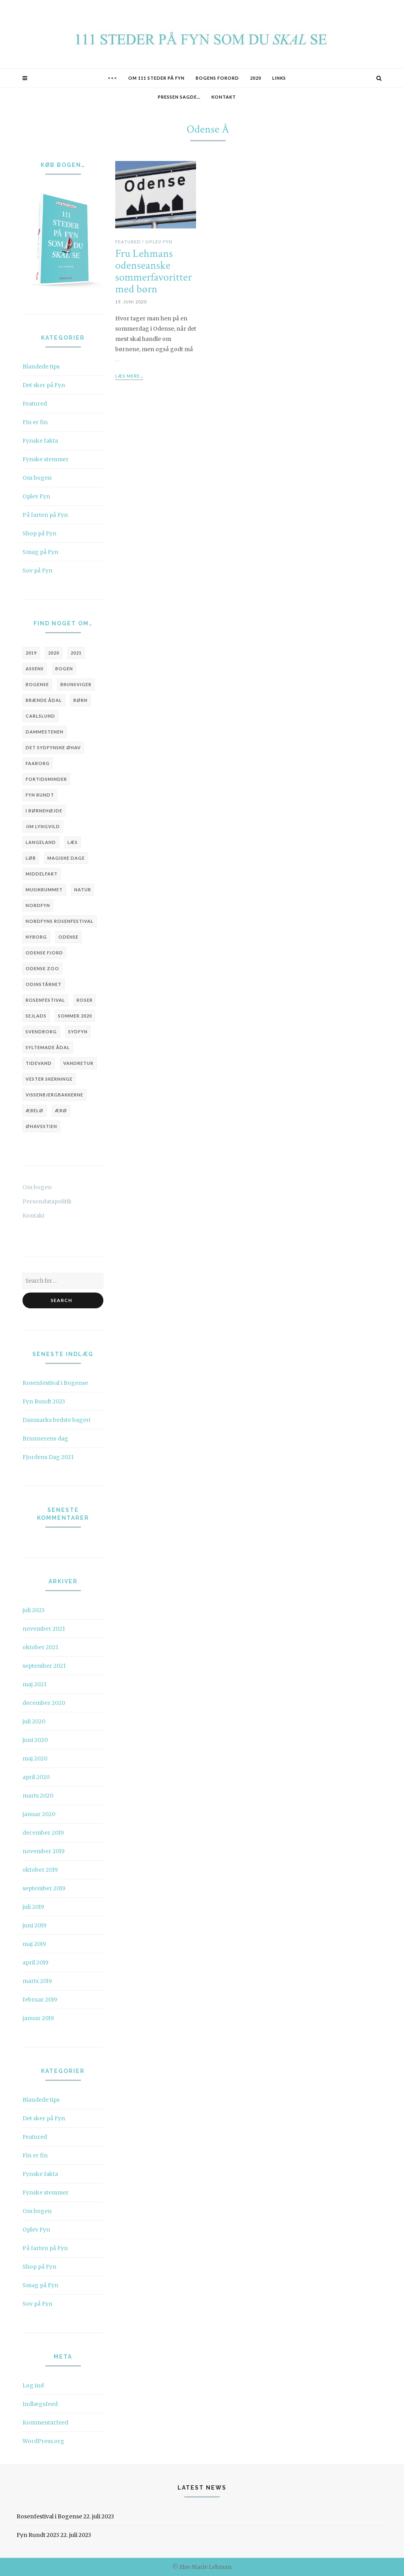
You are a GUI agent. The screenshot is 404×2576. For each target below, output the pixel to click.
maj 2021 (34, 1684)
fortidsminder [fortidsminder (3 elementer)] (46, 779)
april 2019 (35, 1962)
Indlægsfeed (40, 2404)
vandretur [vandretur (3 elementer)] (78, 1063)
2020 (255, 77)
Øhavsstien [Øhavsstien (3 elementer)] (41, 1126)
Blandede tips (41, 366)
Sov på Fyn (37, 570)
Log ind (33, 2385)
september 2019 (43, 1888)
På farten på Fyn (45, 514)
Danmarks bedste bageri (56, 1420)
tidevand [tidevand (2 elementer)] (39, 1063)
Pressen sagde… (179, 96)
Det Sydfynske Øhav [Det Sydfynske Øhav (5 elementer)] (53, 747)
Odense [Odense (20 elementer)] (68, 936)
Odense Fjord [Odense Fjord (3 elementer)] (44, 952)
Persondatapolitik (47, 1201)
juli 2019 (33, 1906)
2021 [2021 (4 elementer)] (76, 652)
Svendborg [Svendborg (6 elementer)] (41, 1031)
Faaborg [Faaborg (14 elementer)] (38, 763)
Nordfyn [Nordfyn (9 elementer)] (38, 905)
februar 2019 (39, 1999)
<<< (112, 77)
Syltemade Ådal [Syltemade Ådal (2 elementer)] (48, 1047)
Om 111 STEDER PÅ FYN (156, 77)
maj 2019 (34, 1943)
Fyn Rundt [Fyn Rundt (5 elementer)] (40, 794)
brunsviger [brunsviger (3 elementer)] (76, 684)
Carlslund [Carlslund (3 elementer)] (40, 715)
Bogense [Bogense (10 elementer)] (37, 684)
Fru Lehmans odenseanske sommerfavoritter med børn (153, 272)
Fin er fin (35, 422)
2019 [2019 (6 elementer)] (31, 652)
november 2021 (43, 1628)
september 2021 (44, 1665)
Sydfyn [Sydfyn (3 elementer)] (78, 1031)
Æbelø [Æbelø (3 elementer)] (34, 1110)
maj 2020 (34, 1758)
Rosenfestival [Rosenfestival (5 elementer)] (45, 1000)
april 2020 (36, 1777)
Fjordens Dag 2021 (48, 1457)
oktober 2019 (40, 1869)
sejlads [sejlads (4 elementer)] (36, 1015)
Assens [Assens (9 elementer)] (35, 668)
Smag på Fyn (40, 552)
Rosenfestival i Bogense (55, 1382)
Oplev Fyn (36, 496)
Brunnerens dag (45, 1438)
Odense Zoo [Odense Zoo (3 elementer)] (42, 968)
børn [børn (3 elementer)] (80, 700)
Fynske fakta (40, 440)
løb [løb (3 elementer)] (31, 858)
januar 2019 (38, 2018)
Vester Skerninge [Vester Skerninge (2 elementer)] (49, 1078)
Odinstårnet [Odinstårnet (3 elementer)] (44, 984)
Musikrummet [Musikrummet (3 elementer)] (44, 889)
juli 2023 (33, 1610)
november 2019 (43, 1851)
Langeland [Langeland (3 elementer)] (41, 842)
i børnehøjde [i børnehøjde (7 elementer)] (44, 810)
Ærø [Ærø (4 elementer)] (61, 1110)
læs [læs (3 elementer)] (72, 842)
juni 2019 (34, 1925)
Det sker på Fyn (43, 385)
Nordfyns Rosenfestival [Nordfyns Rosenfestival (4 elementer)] (60, 921)
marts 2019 (37, 1981)
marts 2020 (37, 1795)
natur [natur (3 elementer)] (82, 889)
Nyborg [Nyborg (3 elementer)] (36, 936)
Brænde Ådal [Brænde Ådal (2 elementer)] (44, 700)
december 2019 (43, 1832)
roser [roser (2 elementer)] (85, 1000)
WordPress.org (43, 2441)
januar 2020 (38, 1814)
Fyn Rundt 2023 (43, 1401)
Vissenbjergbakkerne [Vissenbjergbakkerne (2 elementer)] (54, 1094)
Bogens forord (217, 77)
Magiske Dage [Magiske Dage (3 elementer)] (66, 858)
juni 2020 (35, 1740)
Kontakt (223, 96)
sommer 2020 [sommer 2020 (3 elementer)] (75, 1015)
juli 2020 (33, 1721)
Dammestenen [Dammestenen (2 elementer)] (45, 731)
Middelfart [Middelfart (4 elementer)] (42, 873)
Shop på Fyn (39, 533)
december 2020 (43, 1702)
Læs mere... (129, 376)
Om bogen (37, 477)
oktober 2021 (40, 1647)
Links (279, 77)
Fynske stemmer (45, 459)
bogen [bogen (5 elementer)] (64, 668)
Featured (34, 403)
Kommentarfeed (45, 2422)
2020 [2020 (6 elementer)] (53, 652)
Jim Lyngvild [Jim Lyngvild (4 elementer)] (43, 826)
